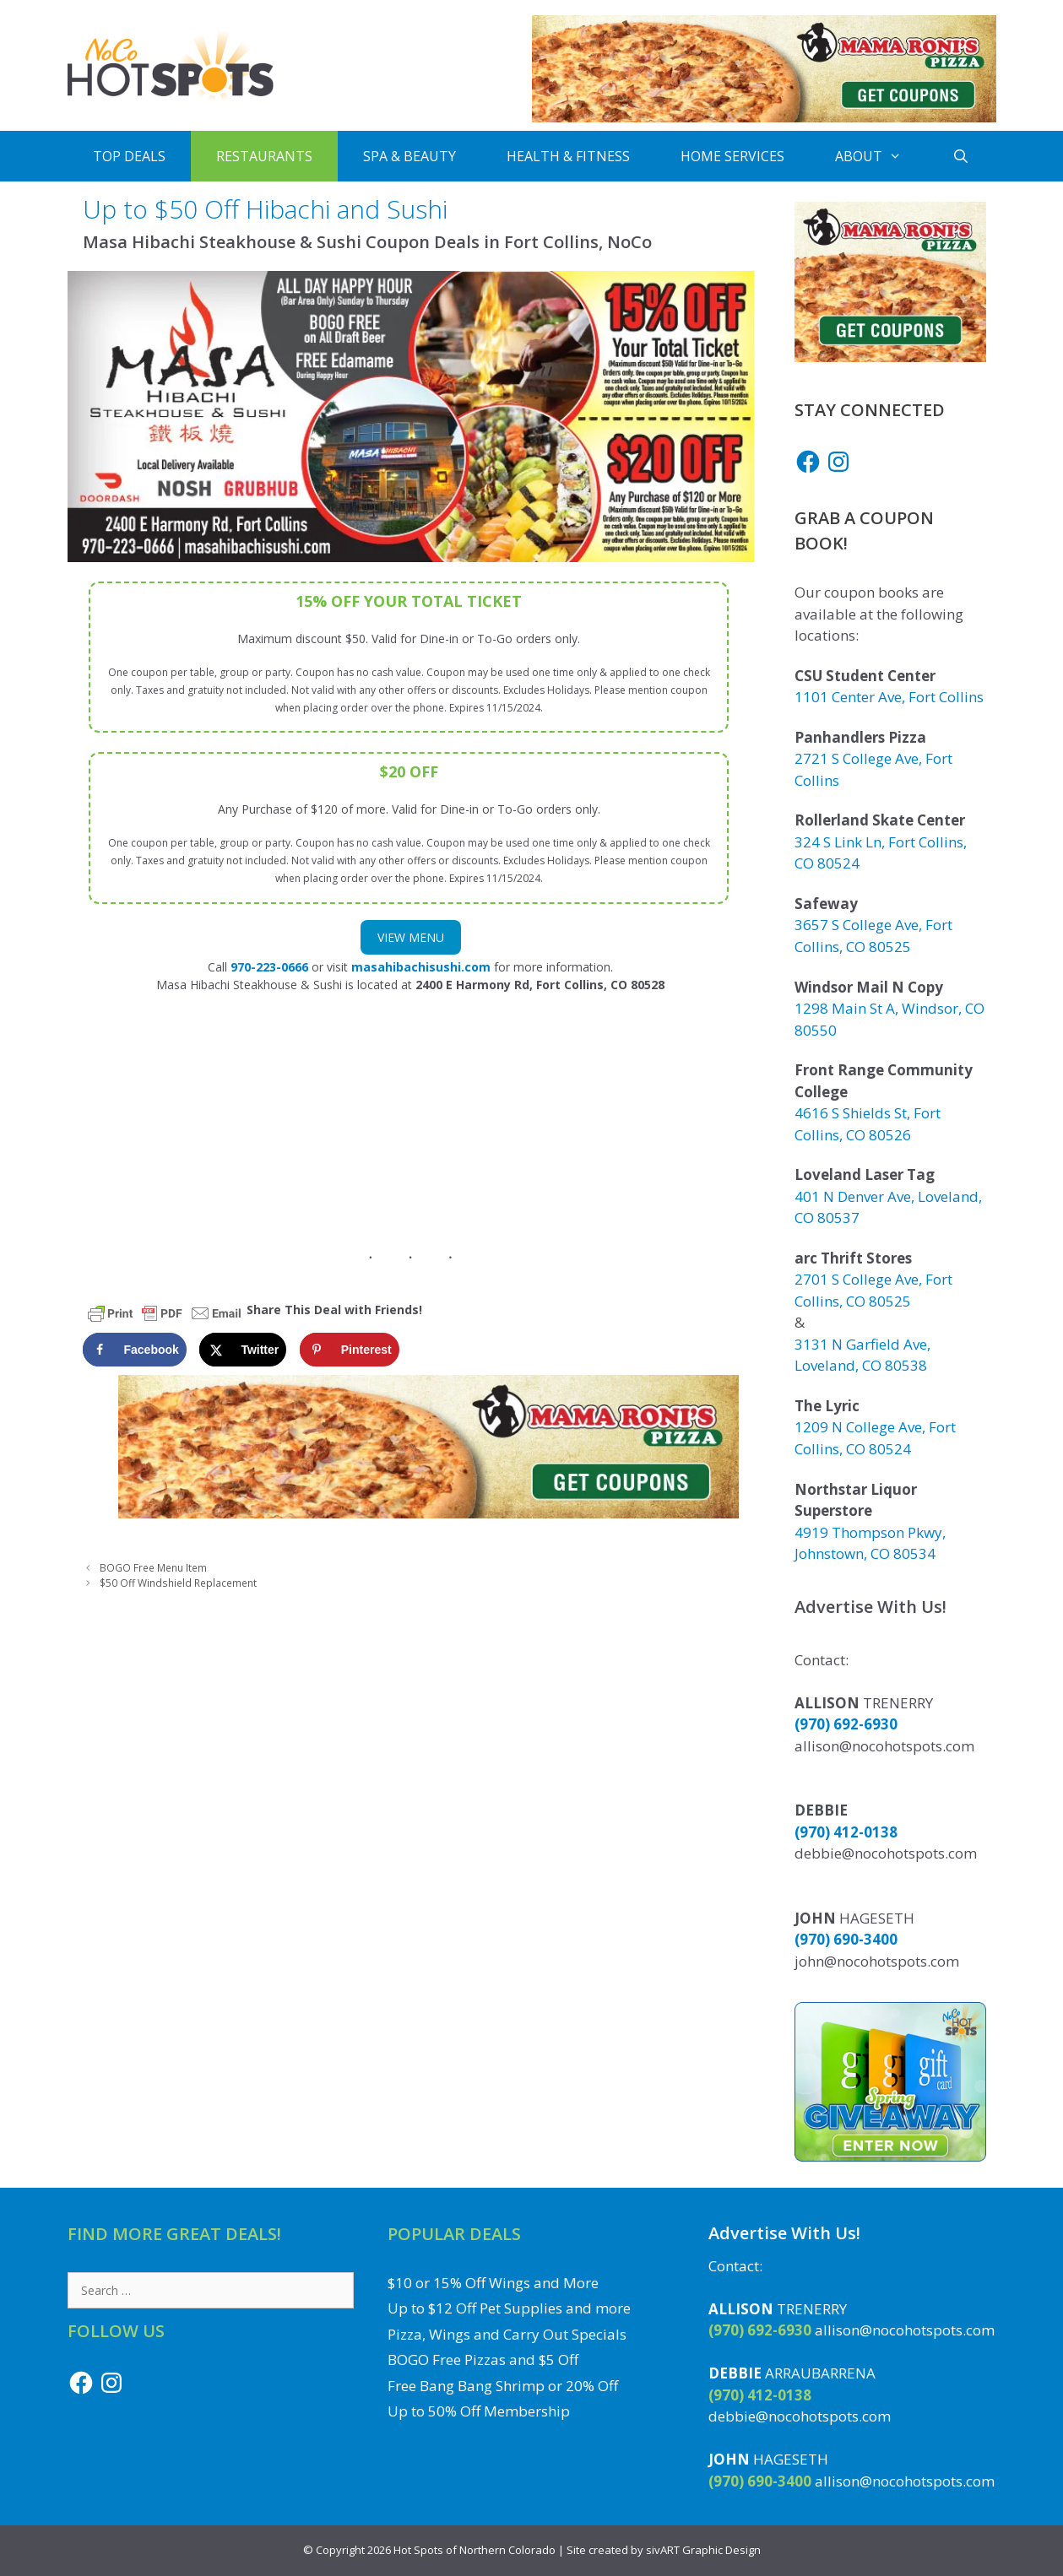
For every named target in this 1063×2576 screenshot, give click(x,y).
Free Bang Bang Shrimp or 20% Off (503, 2385)
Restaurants (264, 156)
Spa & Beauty (409, 156)
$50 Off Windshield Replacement (178, 1582)
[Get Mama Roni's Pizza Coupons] (764, 118)
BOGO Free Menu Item (153, 1567)
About (881, 156)
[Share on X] (242, 1349)
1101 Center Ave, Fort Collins (889, 696)
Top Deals (129, 156)
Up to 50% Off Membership (479, 2411)
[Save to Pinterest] (349, 1349)
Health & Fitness (568, 156)
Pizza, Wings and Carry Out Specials (507, 2334)
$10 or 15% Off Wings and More (493, 2282)
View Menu (410, 937)
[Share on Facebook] (135, 1349)
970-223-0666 (269, 967)
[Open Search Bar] (961, 156)
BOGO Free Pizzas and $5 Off (483, 2359)
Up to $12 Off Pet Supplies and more (509, 2308)
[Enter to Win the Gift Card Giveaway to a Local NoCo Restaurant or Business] (890, 2156)
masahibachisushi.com (421, 967)
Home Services (732, 156)
